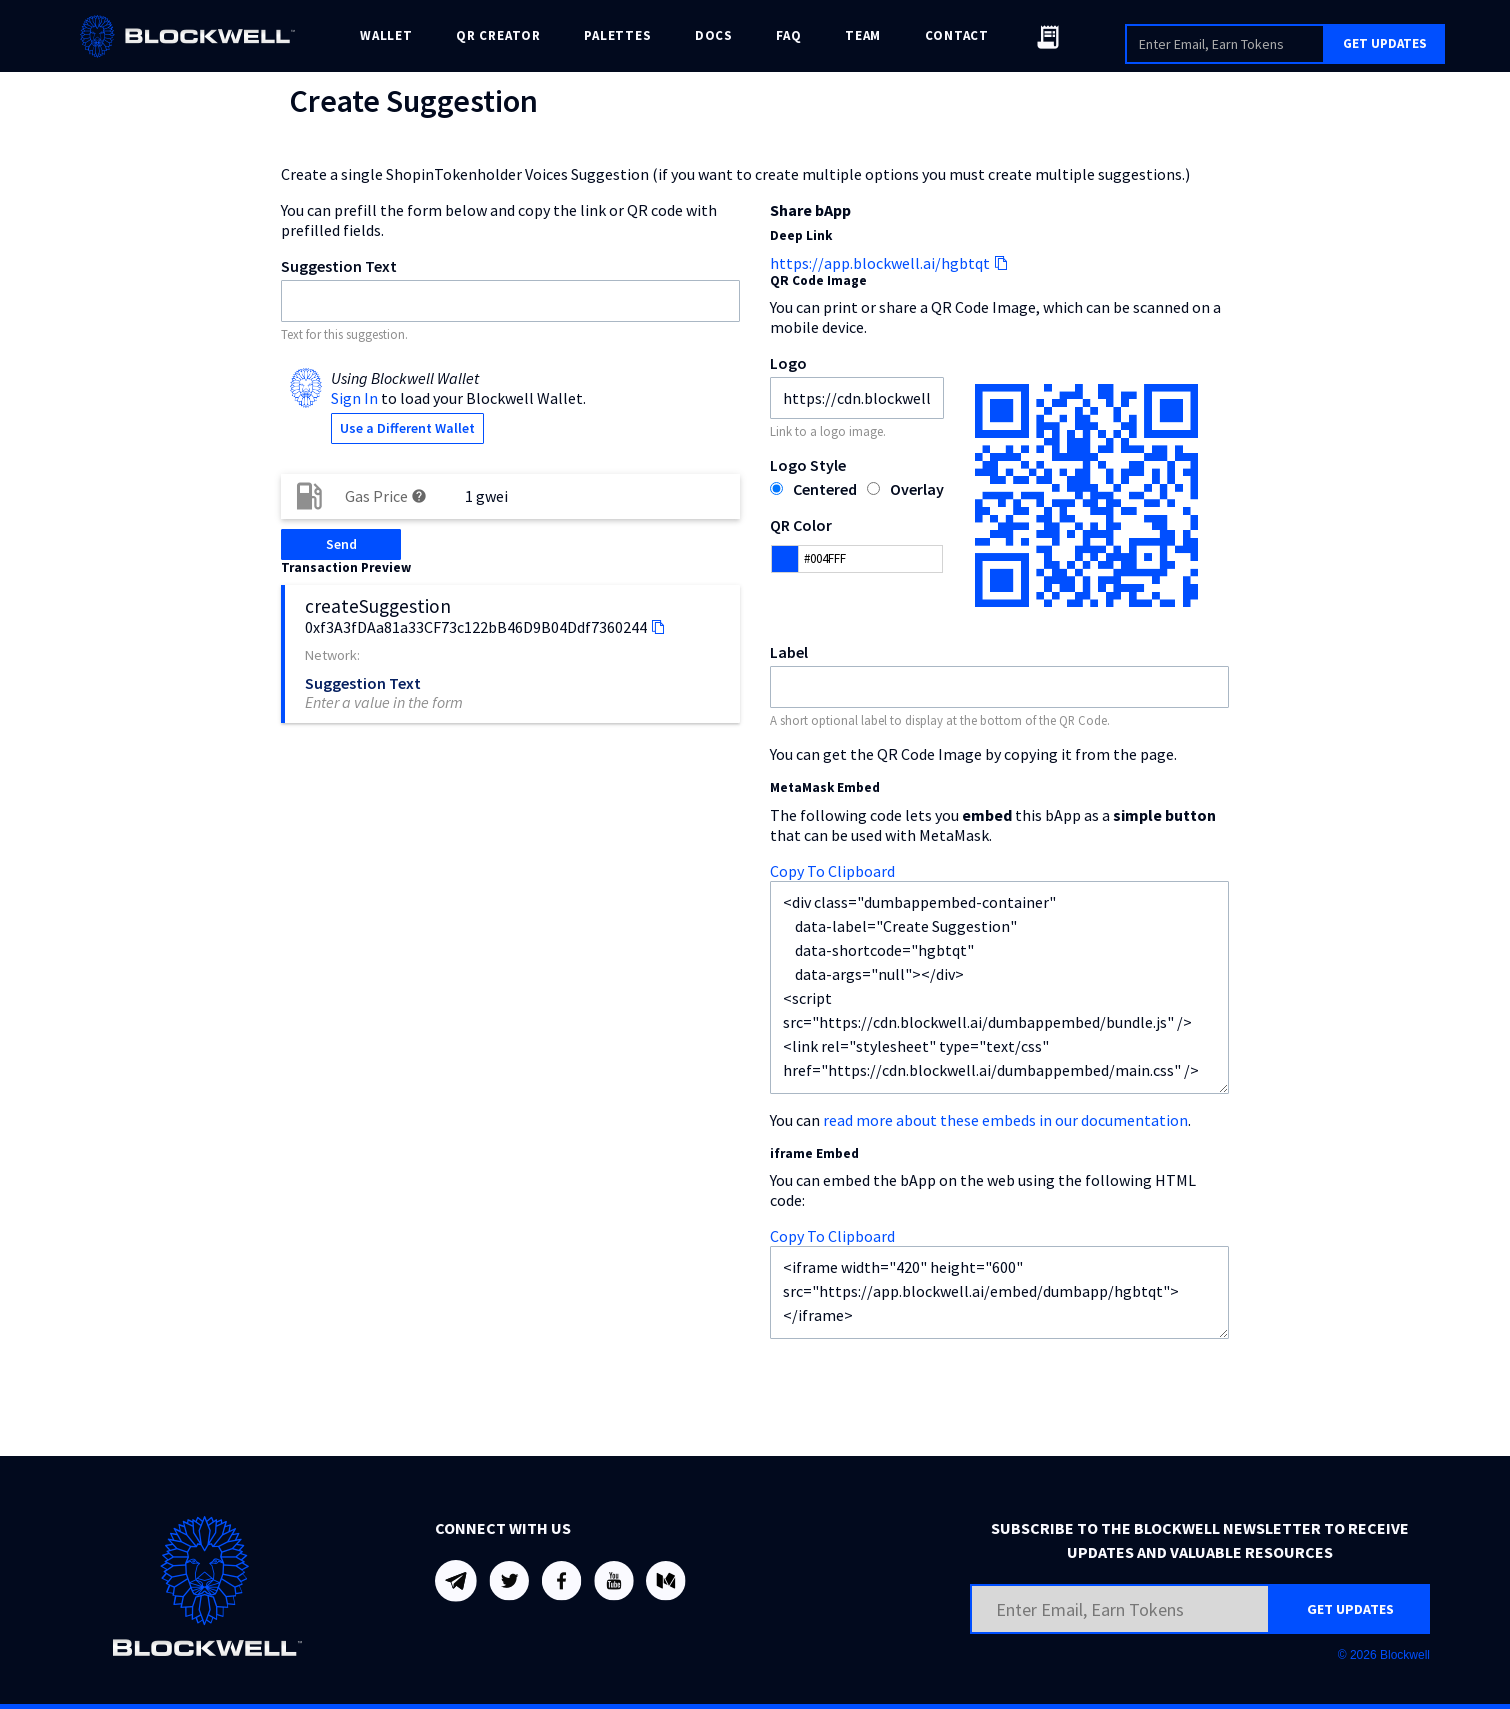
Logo (788, 363)
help (419, 496)
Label (789, 652)
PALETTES (617, 35)
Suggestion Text (339, 266)
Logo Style (808, 465)
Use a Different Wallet (407, 428)
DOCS (714, 35)
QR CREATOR (498, 35)
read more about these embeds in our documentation (1005, 1120)
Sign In (354, 398)
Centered (825, 489)
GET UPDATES (1385, 43)
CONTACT (957, 35)
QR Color (801, 525)
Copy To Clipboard (832, 871)
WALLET (386, 35)
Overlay (917, 489)
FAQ (788, 35)
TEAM (863, 35)
